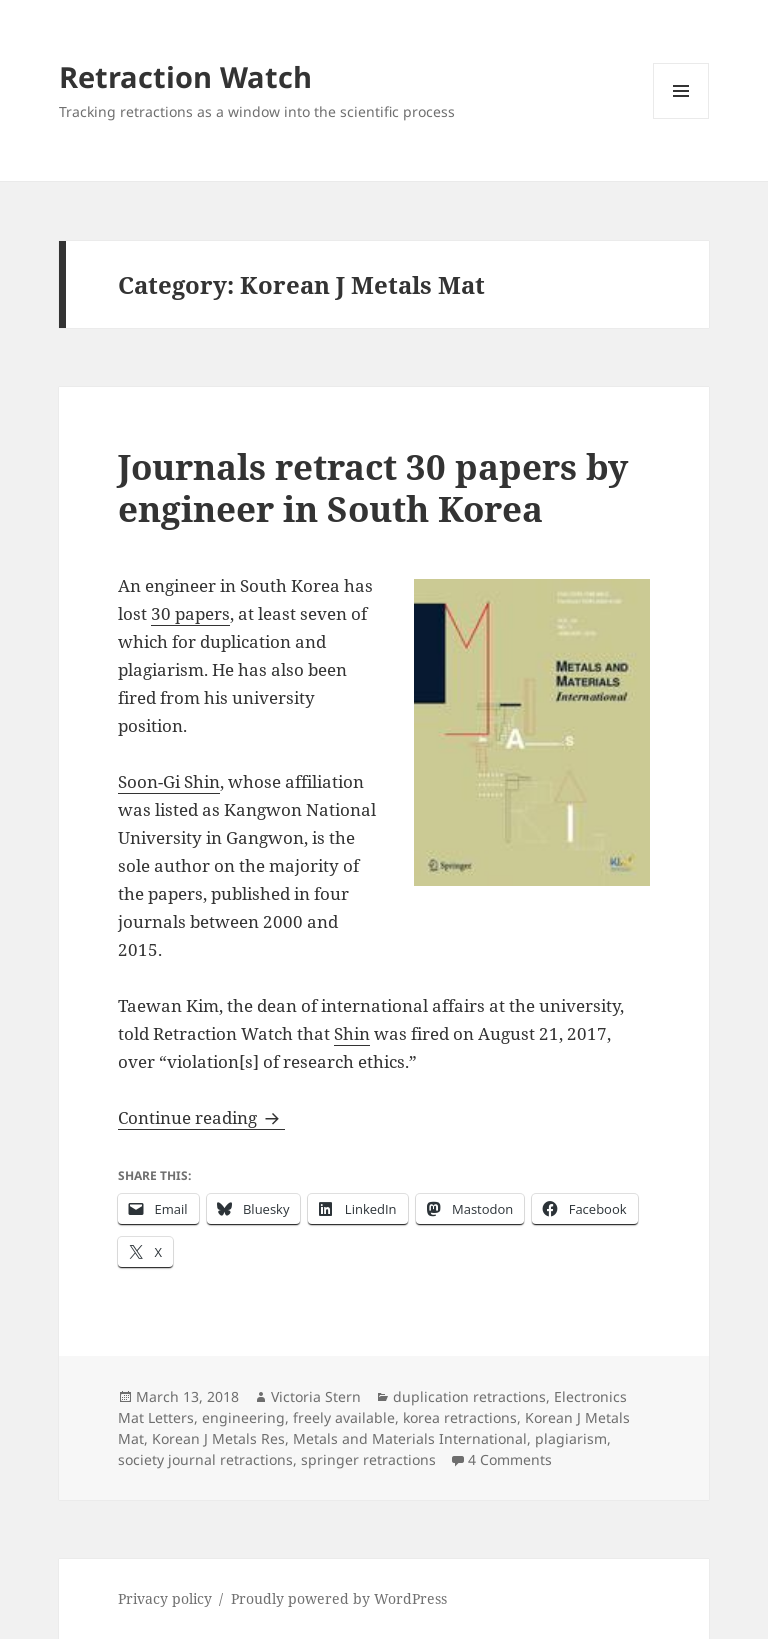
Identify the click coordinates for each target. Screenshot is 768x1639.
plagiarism (571, 1438)
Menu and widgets (681, 118)
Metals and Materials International (410, 1438)
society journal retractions (205, 1459)
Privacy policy (165, 1598)
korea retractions (460, 1417)
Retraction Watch (185, 76)
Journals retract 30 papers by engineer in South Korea (373, 487)
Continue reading (201, 1117)
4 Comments (510, 1459)
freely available (344, 1417)
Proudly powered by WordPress (339, 1598)
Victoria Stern (316, 1396)
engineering (243, 1417)
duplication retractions (469, 1396)
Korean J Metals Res (218, 1438)
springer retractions (368, 1459)
